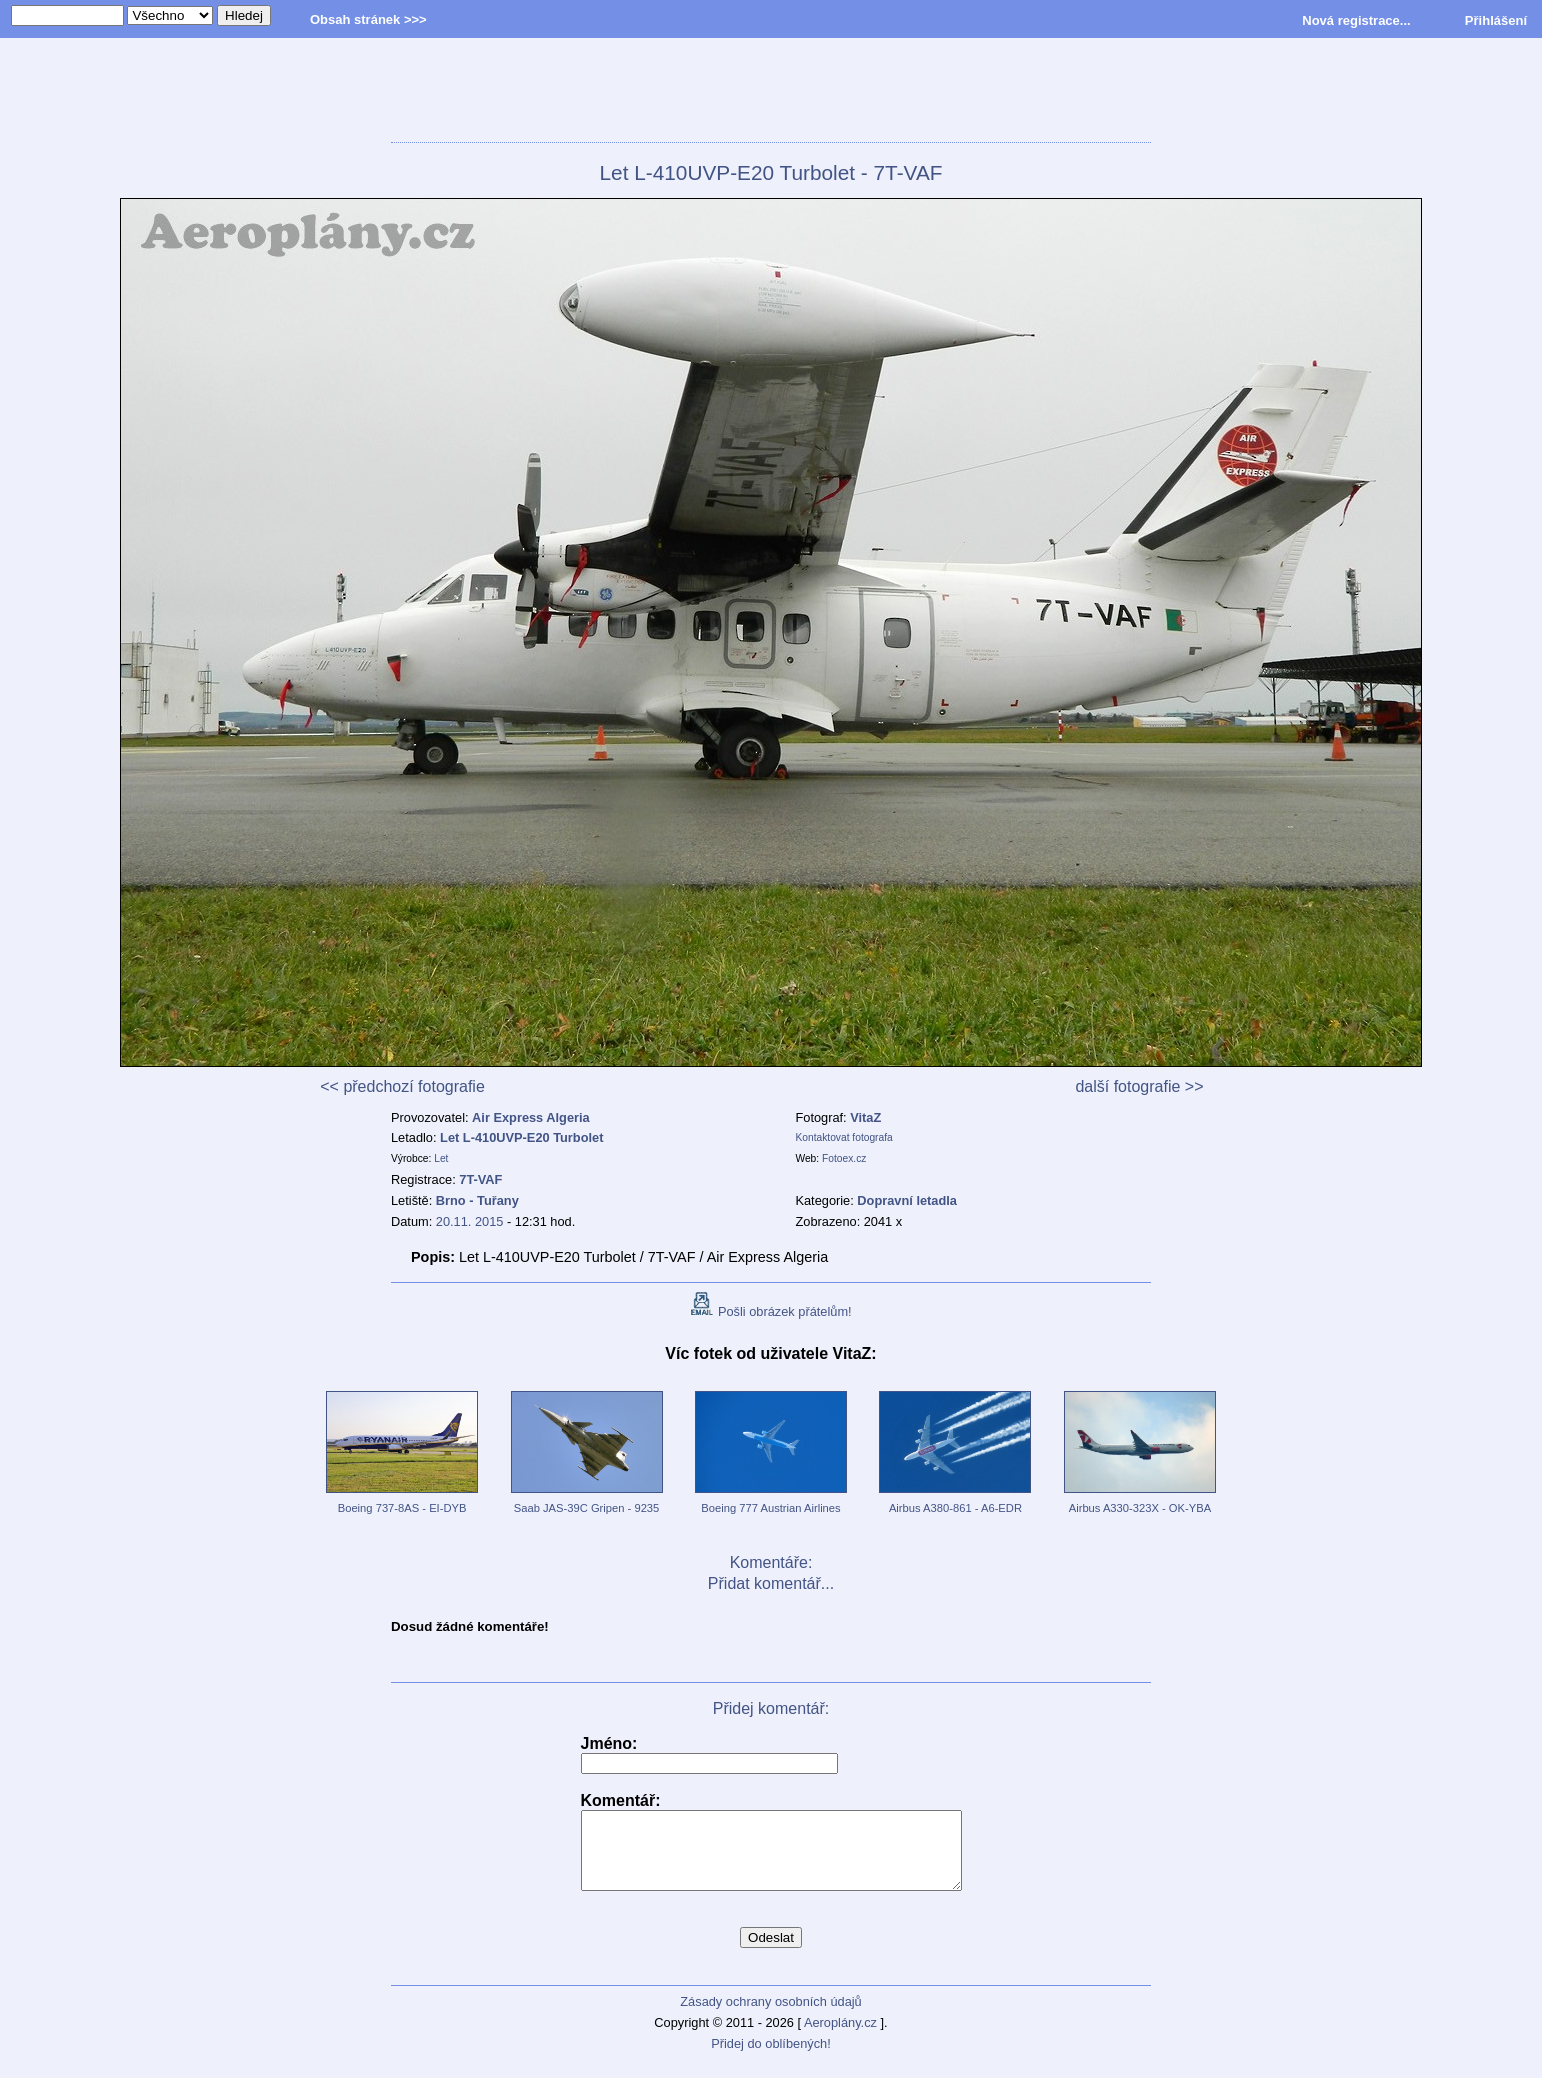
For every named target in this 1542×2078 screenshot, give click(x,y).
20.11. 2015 (470, 1221)
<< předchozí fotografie (402, 1086)
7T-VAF (480, 1179)
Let (441, 1158)
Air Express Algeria (531, 1117)
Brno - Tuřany (477, 1200)
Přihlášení (1496, 20)
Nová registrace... (1356, 20)
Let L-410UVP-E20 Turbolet (521, 1137)
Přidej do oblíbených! (771, 2058)
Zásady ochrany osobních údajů (770, 2016)
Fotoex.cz (844, 1158)
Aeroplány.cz (840, 2037)
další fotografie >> (1139, 1086)
